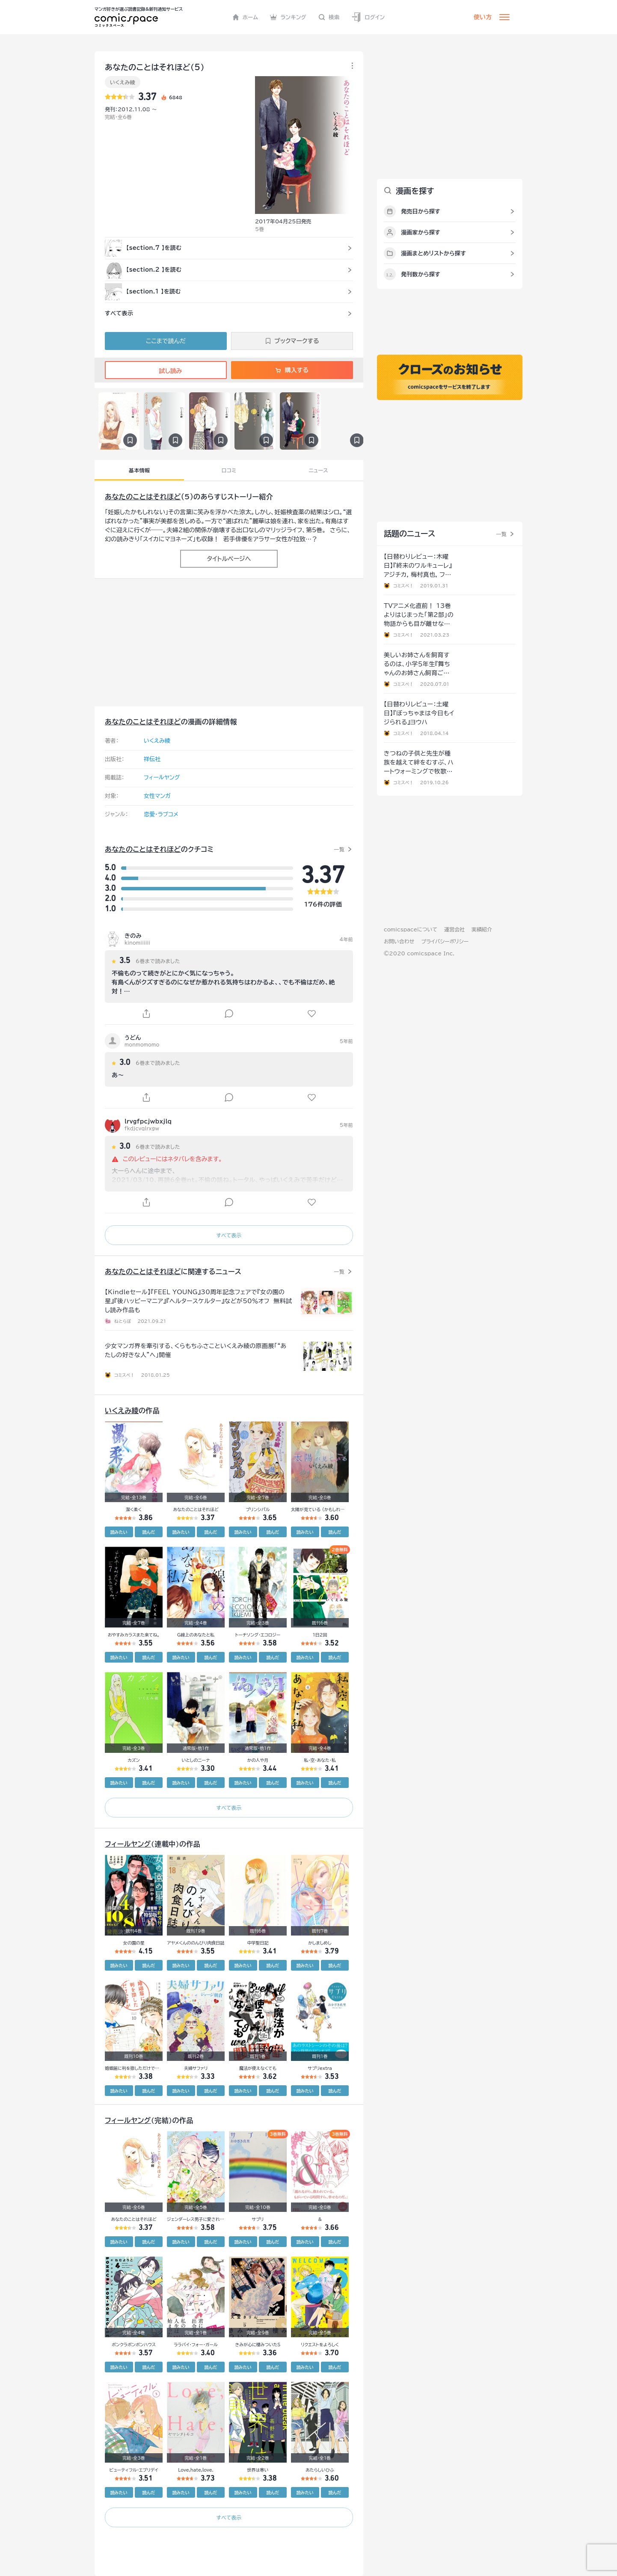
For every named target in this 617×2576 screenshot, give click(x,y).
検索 (329, 17)
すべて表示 (228, 1235)
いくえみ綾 (122, 82)
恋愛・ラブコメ (161, 814)
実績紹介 (482, 929)
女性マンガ (157, 796)
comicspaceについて (410, 929)
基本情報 (139, 470)
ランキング (288, 17)
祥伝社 (152, 759)
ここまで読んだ (166, 341)
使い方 (483, 17)
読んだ (148, 1532)
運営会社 (454, 929)
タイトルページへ (229, 559)
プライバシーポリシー (445, 941)
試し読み (165, 371)
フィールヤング (162, 777)
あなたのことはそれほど (143, 496)
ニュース (318, 470)
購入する (292, 370)
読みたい (119, 1532)
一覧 (339, 849)
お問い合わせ (399, 941)
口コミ (229, 470)
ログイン (368, 17)
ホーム (245, 17)
